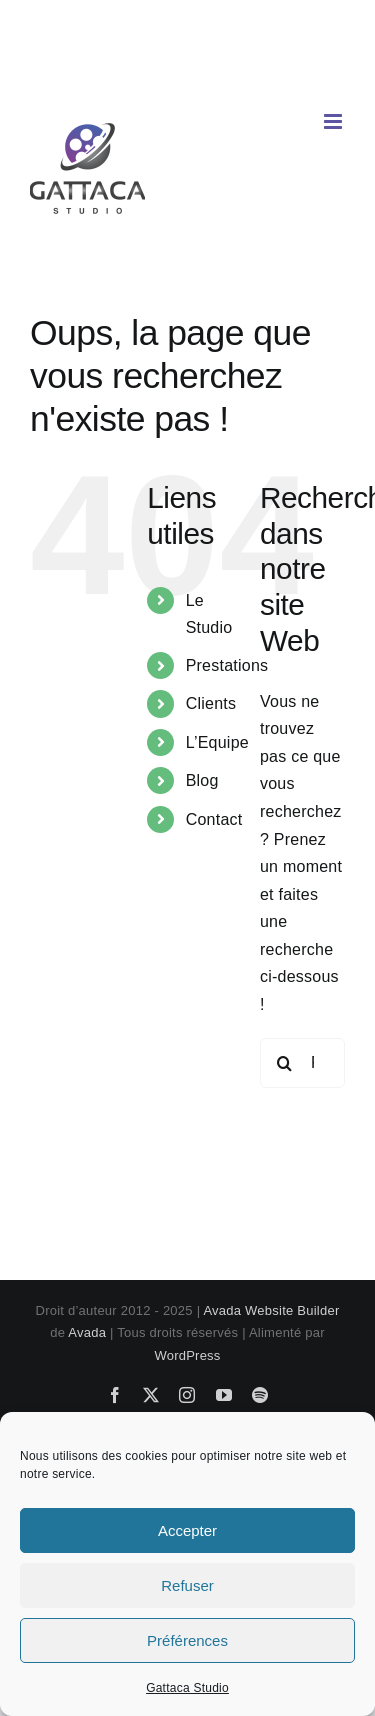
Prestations (227, 665)
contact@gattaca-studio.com (187, 74)
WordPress (187, 1355)
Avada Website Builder (271, 1310)
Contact (214, 819)
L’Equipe (217, 742)
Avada (87, 1332)
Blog (202, 780)
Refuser (187, 1585)
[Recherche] (285, 1063)
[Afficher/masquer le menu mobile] (334, 121)
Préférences (187, 1640)
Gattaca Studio (187, 1688)
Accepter (187, 1530)
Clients (211, 703)
